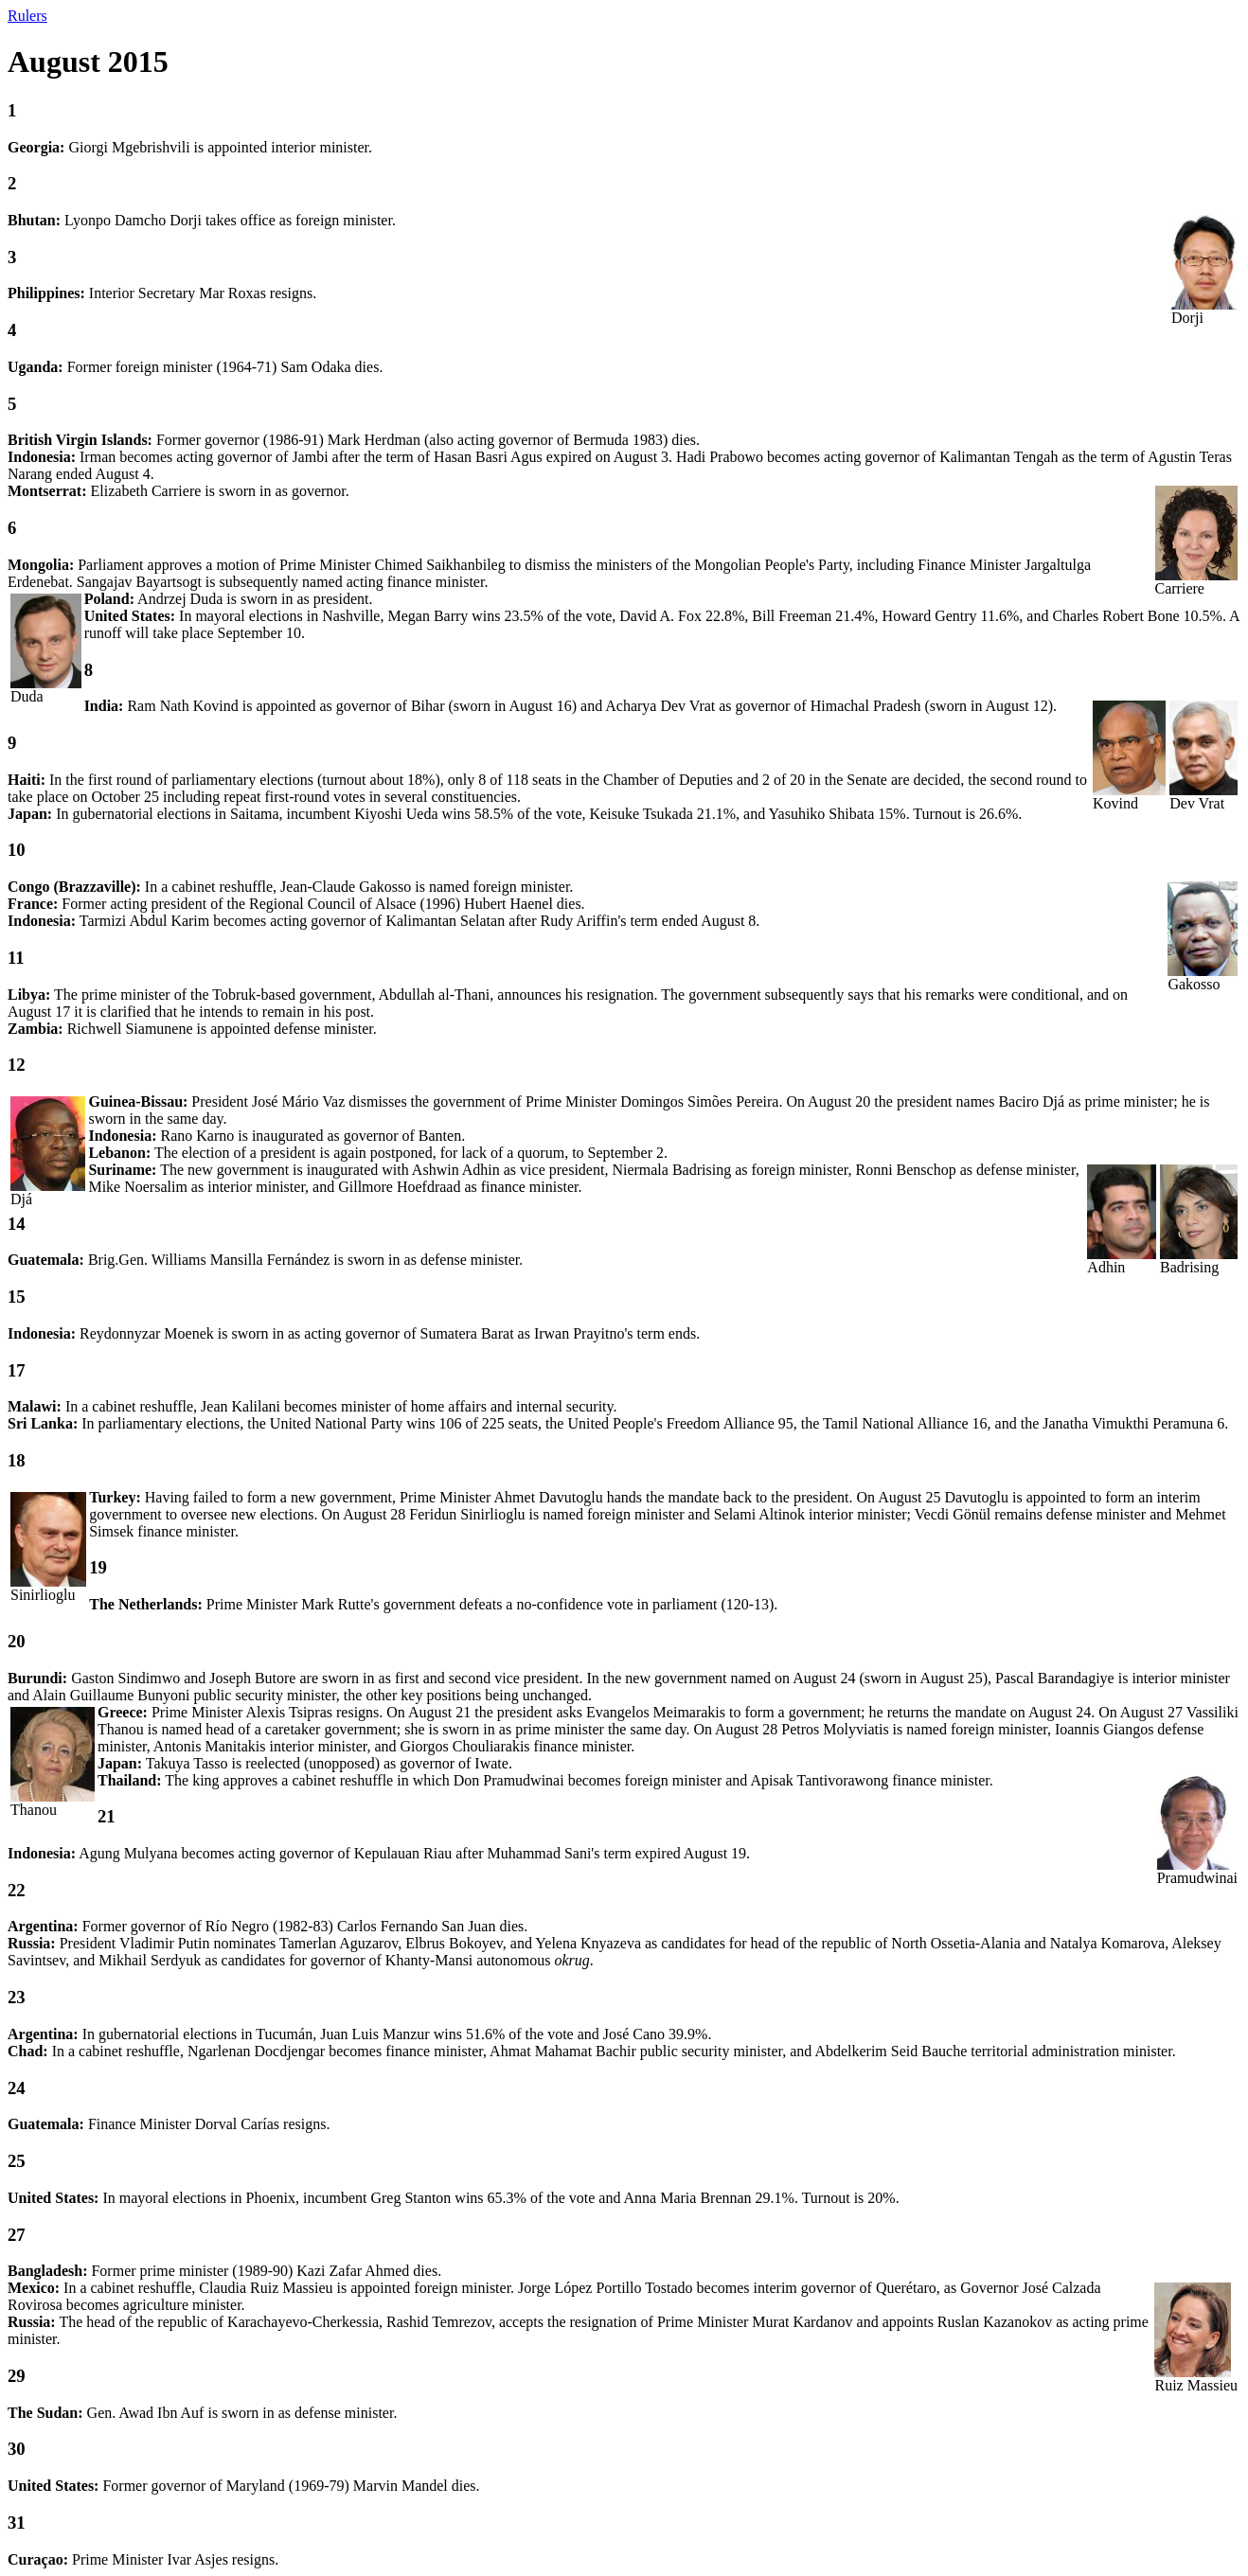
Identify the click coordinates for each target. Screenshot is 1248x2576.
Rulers (27, 16)
